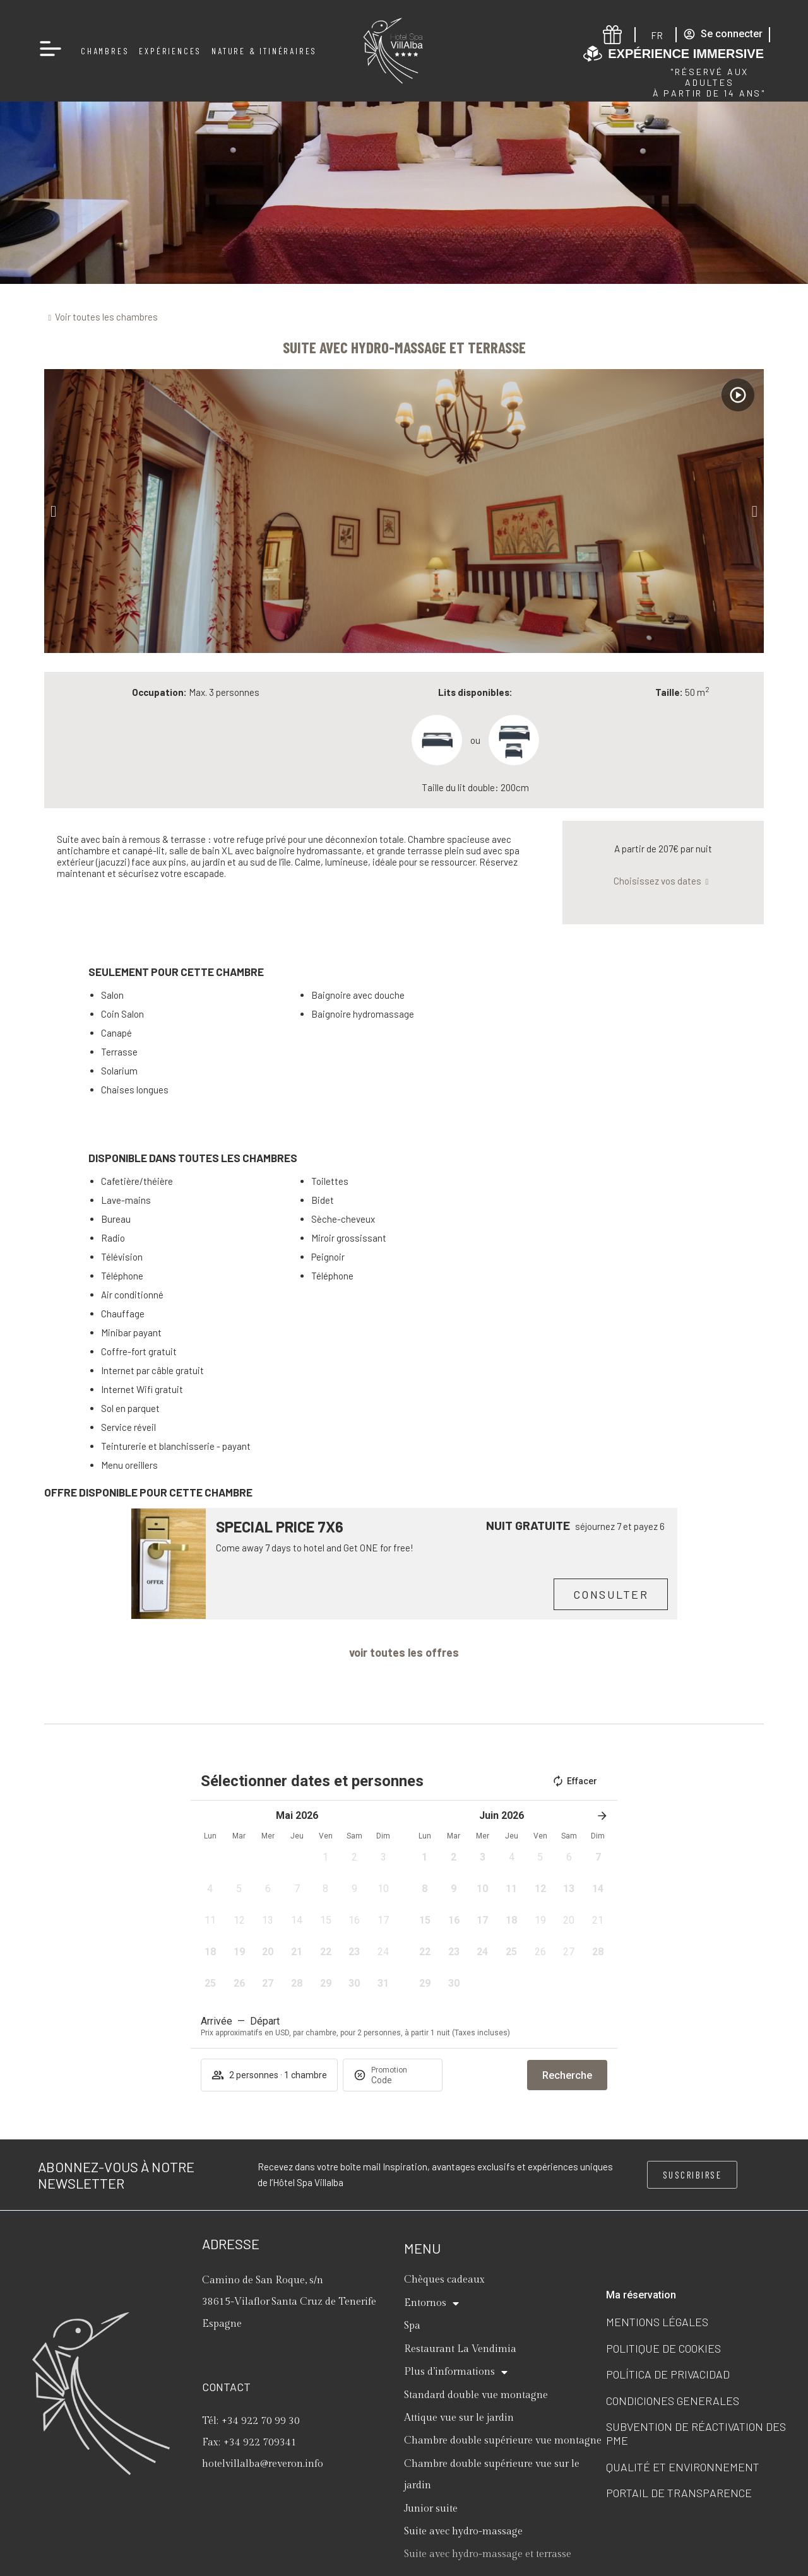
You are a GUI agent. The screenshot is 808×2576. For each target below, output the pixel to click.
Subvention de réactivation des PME (696, 2433)
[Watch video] (738, 395)
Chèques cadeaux (444, 2280)
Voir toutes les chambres (106, 316)
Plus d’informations (456, 2372)
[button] (53, 511)
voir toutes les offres (404, 1652)
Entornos (431, 2303)
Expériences (170, 50)
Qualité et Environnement (682, 2467)
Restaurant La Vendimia (460, 2349)
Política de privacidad (668, 2374)
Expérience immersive (686, 54)
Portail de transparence (679, 2493)
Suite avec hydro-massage (463, 2532)
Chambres (105, 50)
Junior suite (431, 2509)
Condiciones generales (672, 2401)
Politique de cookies (663, 2348)
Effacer (574, 1781)
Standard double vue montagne (476, 2395)
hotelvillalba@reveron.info (262, 2464)
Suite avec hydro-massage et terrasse (487, 2554)
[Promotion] (401, 2080)
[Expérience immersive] (592, 53)
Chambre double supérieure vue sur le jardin (491, 2474)
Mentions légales (657, 2322)
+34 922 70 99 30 (261, 2421)
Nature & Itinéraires (264, 50)
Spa (412, 2326)
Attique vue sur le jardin (459, 2418)
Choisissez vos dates (657, 880)
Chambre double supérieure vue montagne (503, 2441)
